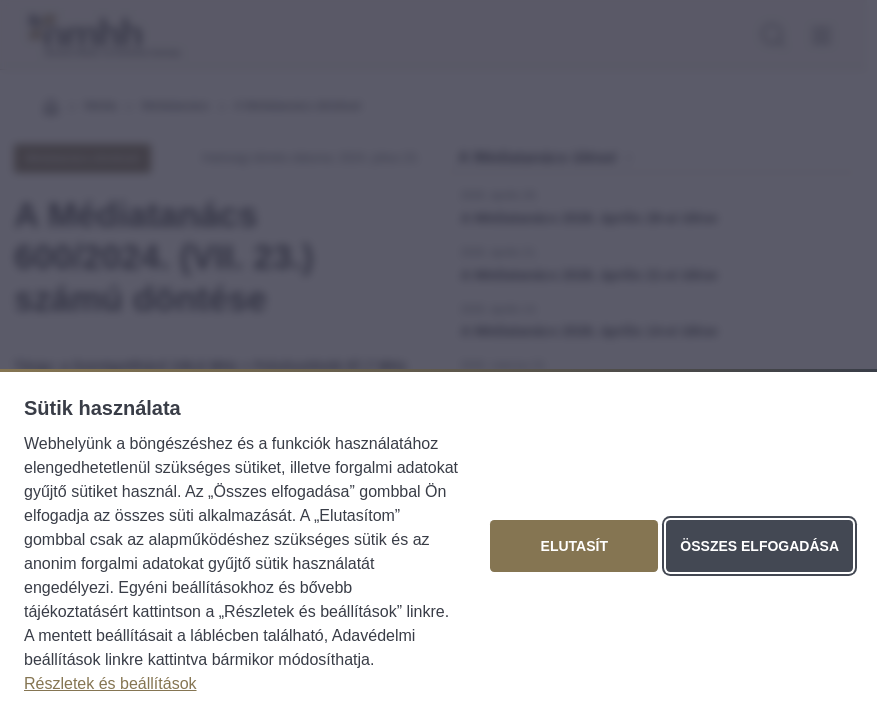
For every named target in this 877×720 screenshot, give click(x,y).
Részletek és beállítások (110, 683)
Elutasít (574, 546)
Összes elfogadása (759, 546)
